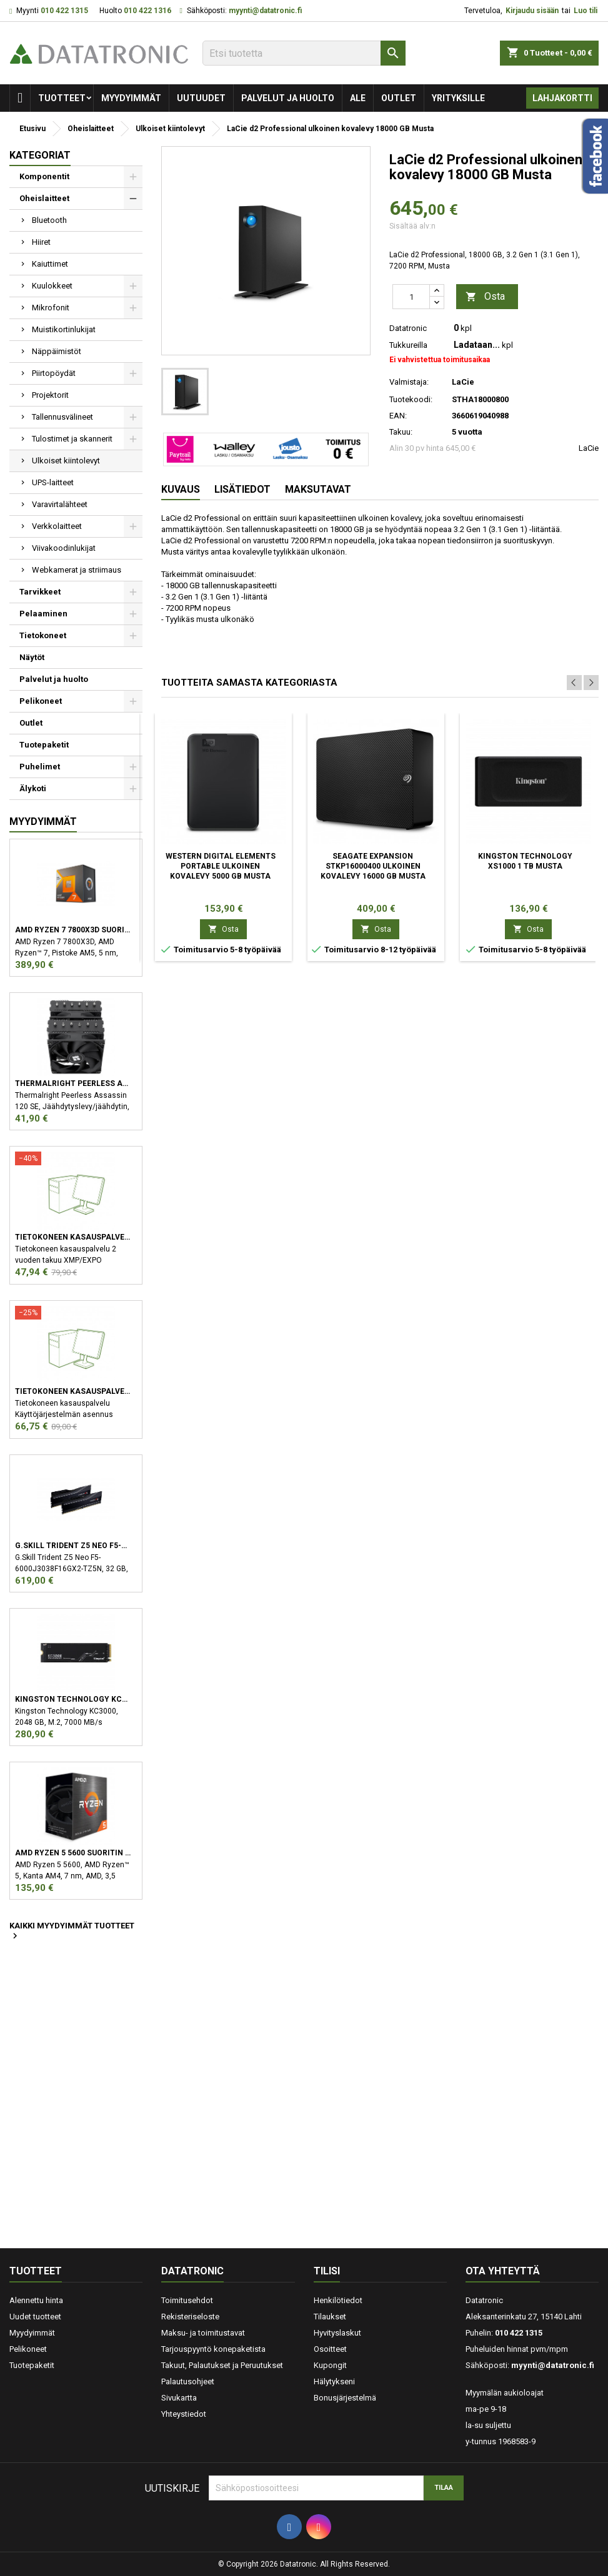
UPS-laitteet (53, 482)
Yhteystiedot (183, 2414)
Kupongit (330, 2365)
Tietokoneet (42, 635)
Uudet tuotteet (35, 2316)
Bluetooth (49, 220)
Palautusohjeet (187, 2381)
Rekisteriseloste (190, 2316)
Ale (358, 98)
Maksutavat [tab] (318, 489)
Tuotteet (62, 98)
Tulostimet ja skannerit (72, 438)
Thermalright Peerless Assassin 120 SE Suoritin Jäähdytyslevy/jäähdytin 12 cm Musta (73, 1083)
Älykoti (32, 788)
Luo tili (585, 10)
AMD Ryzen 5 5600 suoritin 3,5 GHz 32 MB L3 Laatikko (73, 1853)
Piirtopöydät (54, 373)
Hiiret (41, 242)
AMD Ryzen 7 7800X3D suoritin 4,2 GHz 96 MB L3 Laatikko (73, 930)
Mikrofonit (50, 307)
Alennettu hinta (36, 2300)
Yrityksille (458, 98)
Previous (574, 682)
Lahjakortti (562, 98)
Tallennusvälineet (62, 417)
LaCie (589, 448)
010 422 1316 (147, 10)
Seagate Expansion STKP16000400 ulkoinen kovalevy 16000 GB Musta (373, 866)
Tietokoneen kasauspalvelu (73, 1237)
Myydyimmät (131, 98)
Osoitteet (330, 2349)
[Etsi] (303, 53)
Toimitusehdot (187, 2300)
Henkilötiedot (338, 2300)
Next (591, 682)
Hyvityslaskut (337, 2332)
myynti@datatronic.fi (265, 10)
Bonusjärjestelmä (345, 2397)
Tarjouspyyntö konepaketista (213, 2349)
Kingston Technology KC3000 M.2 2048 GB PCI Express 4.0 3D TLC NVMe (73, 1699)
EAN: (398, 415)
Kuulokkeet (52, 285)
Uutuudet (201, 98)
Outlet (398, 98)
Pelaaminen (43, 613)
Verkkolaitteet (57, 526)
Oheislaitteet (44, 198)
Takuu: (400, 432)
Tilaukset (330, 2316)
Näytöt (31, 657)
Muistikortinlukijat (64, 329)
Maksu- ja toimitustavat (203, 2332)
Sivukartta (179, 2397)
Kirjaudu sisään (532, 10)
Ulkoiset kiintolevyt (66, 460)
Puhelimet (39, 766)
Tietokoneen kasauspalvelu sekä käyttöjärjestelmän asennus (73, 1391)
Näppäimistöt (56, 351)
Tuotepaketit (44, 744)
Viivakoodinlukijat (64, 548)
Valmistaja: (409, 382)
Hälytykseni (334, 2381)
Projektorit (50, 395)
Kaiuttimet (50, 264)
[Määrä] (411, 296)
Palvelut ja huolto (287, 98)
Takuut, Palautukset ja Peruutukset (222, 2365)
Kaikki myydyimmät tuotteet (71, 1932)
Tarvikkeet (40, 591)
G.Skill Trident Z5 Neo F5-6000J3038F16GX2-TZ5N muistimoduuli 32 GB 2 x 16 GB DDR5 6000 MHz (73, 1545)
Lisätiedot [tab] (242, 489)
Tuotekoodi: (410, 399)
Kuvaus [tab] (180, 489)
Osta (485, 296)
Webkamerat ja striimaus (76, 570)
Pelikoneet (40, 701)
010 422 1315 (64, 10)
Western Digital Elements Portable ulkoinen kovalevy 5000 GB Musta (221, 866)
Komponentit (44, 176)
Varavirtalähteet (59, 504)
